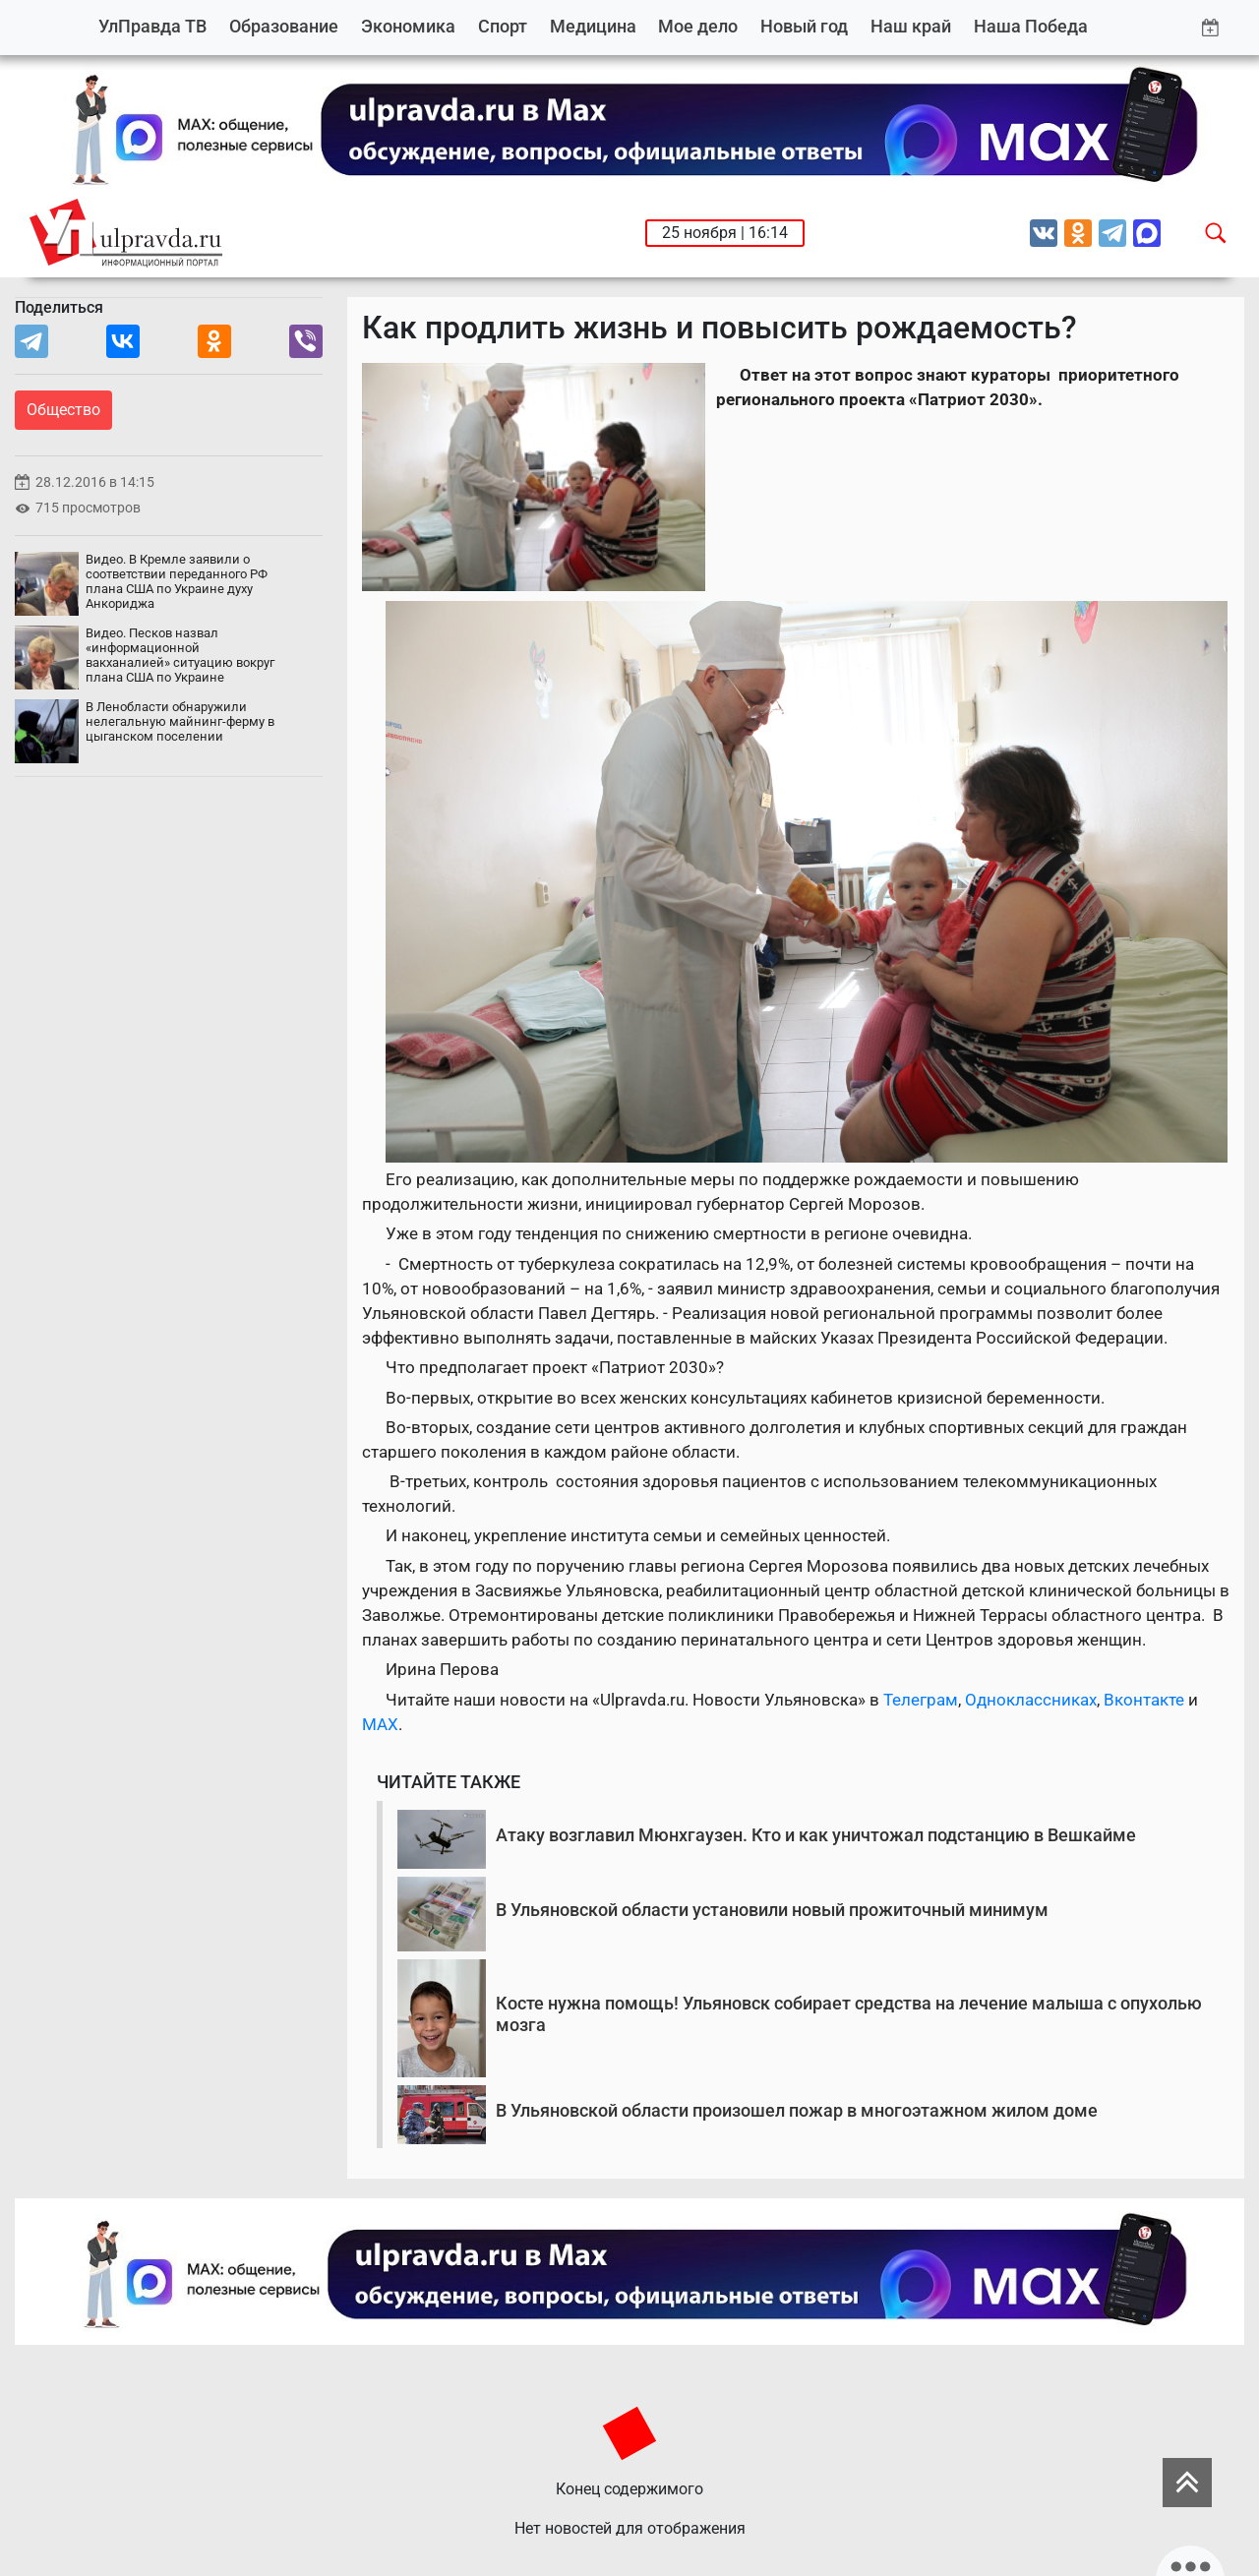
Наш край (910, 26)
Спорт (502, 26)
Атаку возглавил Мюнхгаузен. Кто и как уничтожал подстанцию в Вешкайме (816, 1835)
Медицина (593, 26)
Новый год (804, 26)
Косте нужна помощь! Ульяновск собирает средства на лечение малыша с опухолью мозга (849, 2014)
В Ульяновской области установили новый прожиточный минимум (772, 1909)
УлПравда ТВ (152, 26)
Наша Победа (1031, 26)
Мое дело (698, 26)
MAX (380, 1724)
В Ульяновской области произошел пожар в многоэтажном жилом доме (797, 2110)
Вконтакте (1144, 1699)
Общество (63, 409)
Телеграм (920, 1699)
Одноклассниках (1031, 1699)
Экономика (408, 26)
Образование (283, 26)
